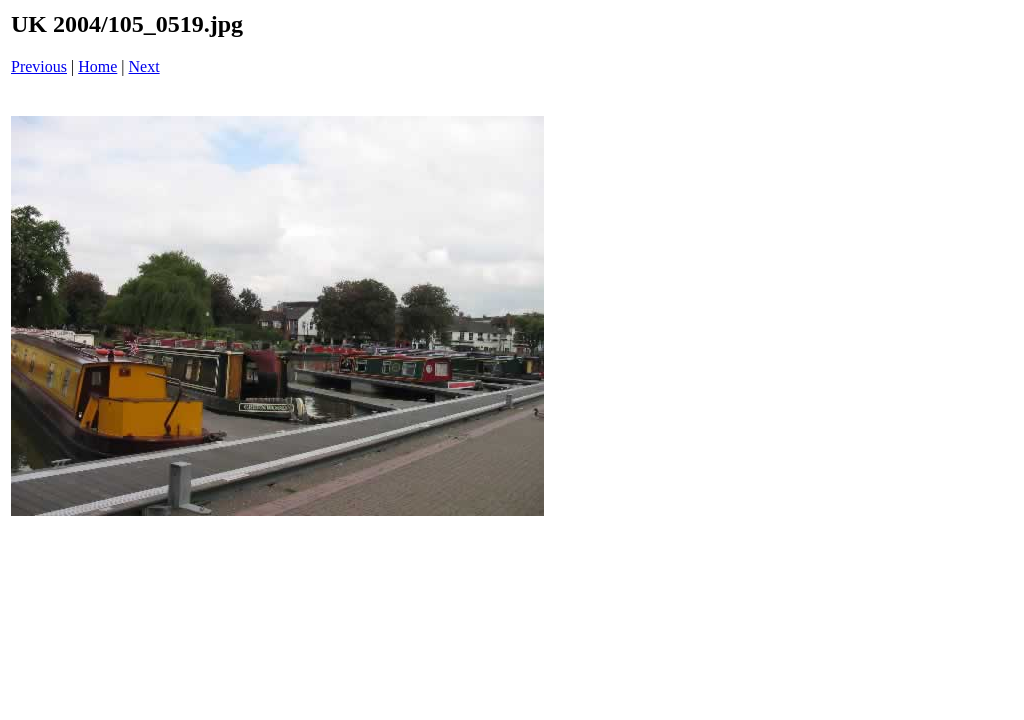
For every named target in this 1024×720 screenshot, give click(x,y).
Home (97, 66)
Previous (39, 66)
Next (144, 66)
